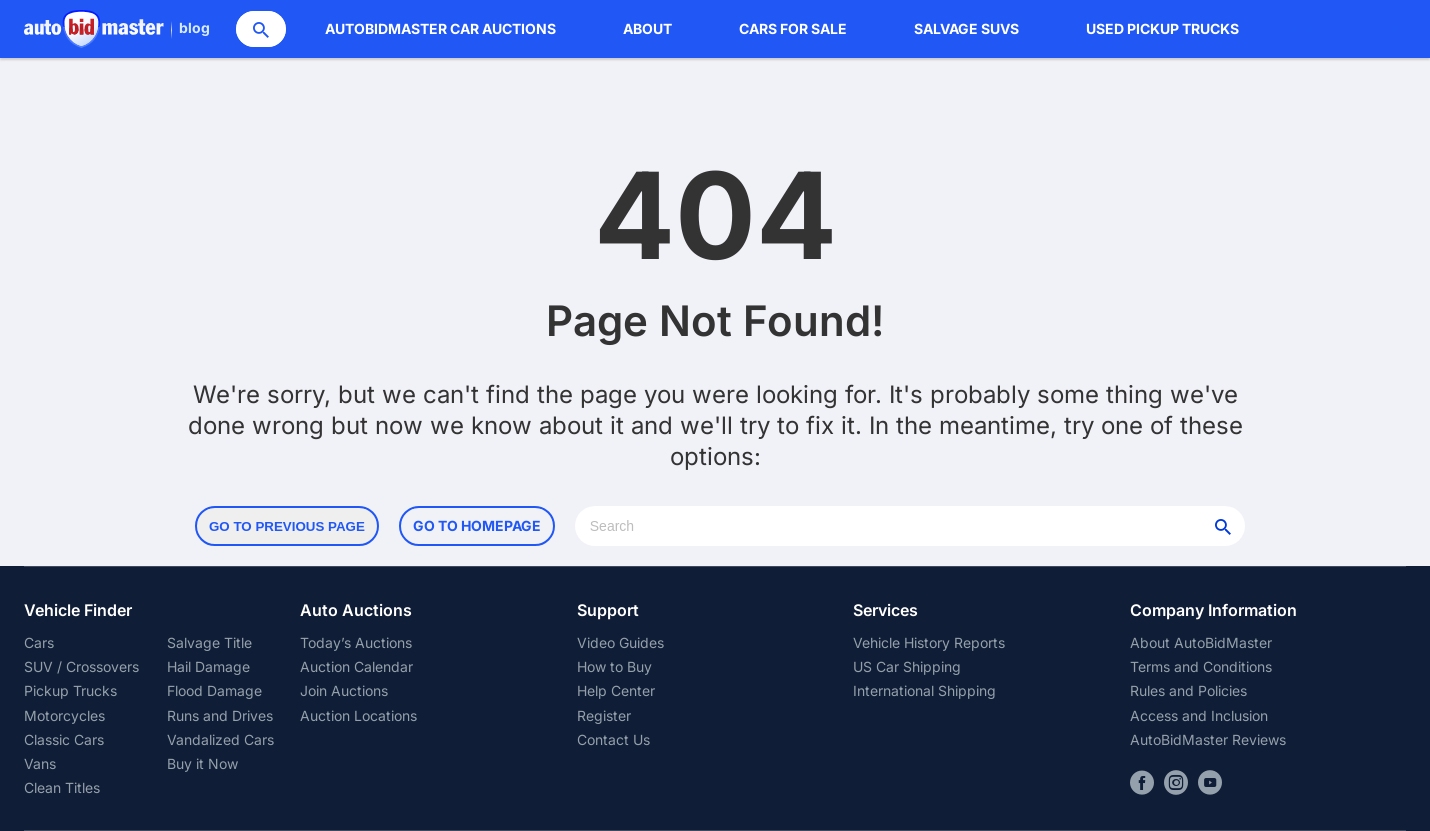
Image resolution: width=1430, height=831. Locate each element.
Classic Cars (64, 739)
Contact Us (613, 739)
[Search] (261, 29)
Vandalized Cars (220, 739)
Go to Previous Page (287, 526)
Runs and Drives (220, 715)
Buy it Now (202, 763)
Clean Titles (62, 787)
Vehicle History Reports (929, 642)
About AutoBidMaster (1201, 642)
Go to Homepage (477, 525)
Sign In (1295, 28)
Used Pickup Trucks (1162, 28)
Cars (39, 642)
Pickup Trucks (70, 690)
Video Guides (620, 642)
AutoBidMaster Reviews (1208, 739)
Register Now (1362, 28)
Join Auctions (344, 690)
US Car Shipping (907, 666)
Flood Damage (214, 690)
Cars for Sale (793, 28)
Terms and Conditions (1201, 666)
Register (604, 715)
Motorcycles (64, 715)
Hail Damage (208, 666)
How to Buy (614, 666)
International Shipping (924, 690)
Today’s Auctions (356, 642)
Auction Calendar (356, 666)
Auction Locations (358, 715)
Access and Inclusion (1199, 715)
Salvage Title (209, 642)
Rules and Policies (1188, 690)
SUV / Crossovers (81, 666)
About (647, 28)
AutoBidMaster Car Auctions (440, 28)
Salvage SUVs (966, 28)
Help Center (616, 690)
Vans (40, 763)
